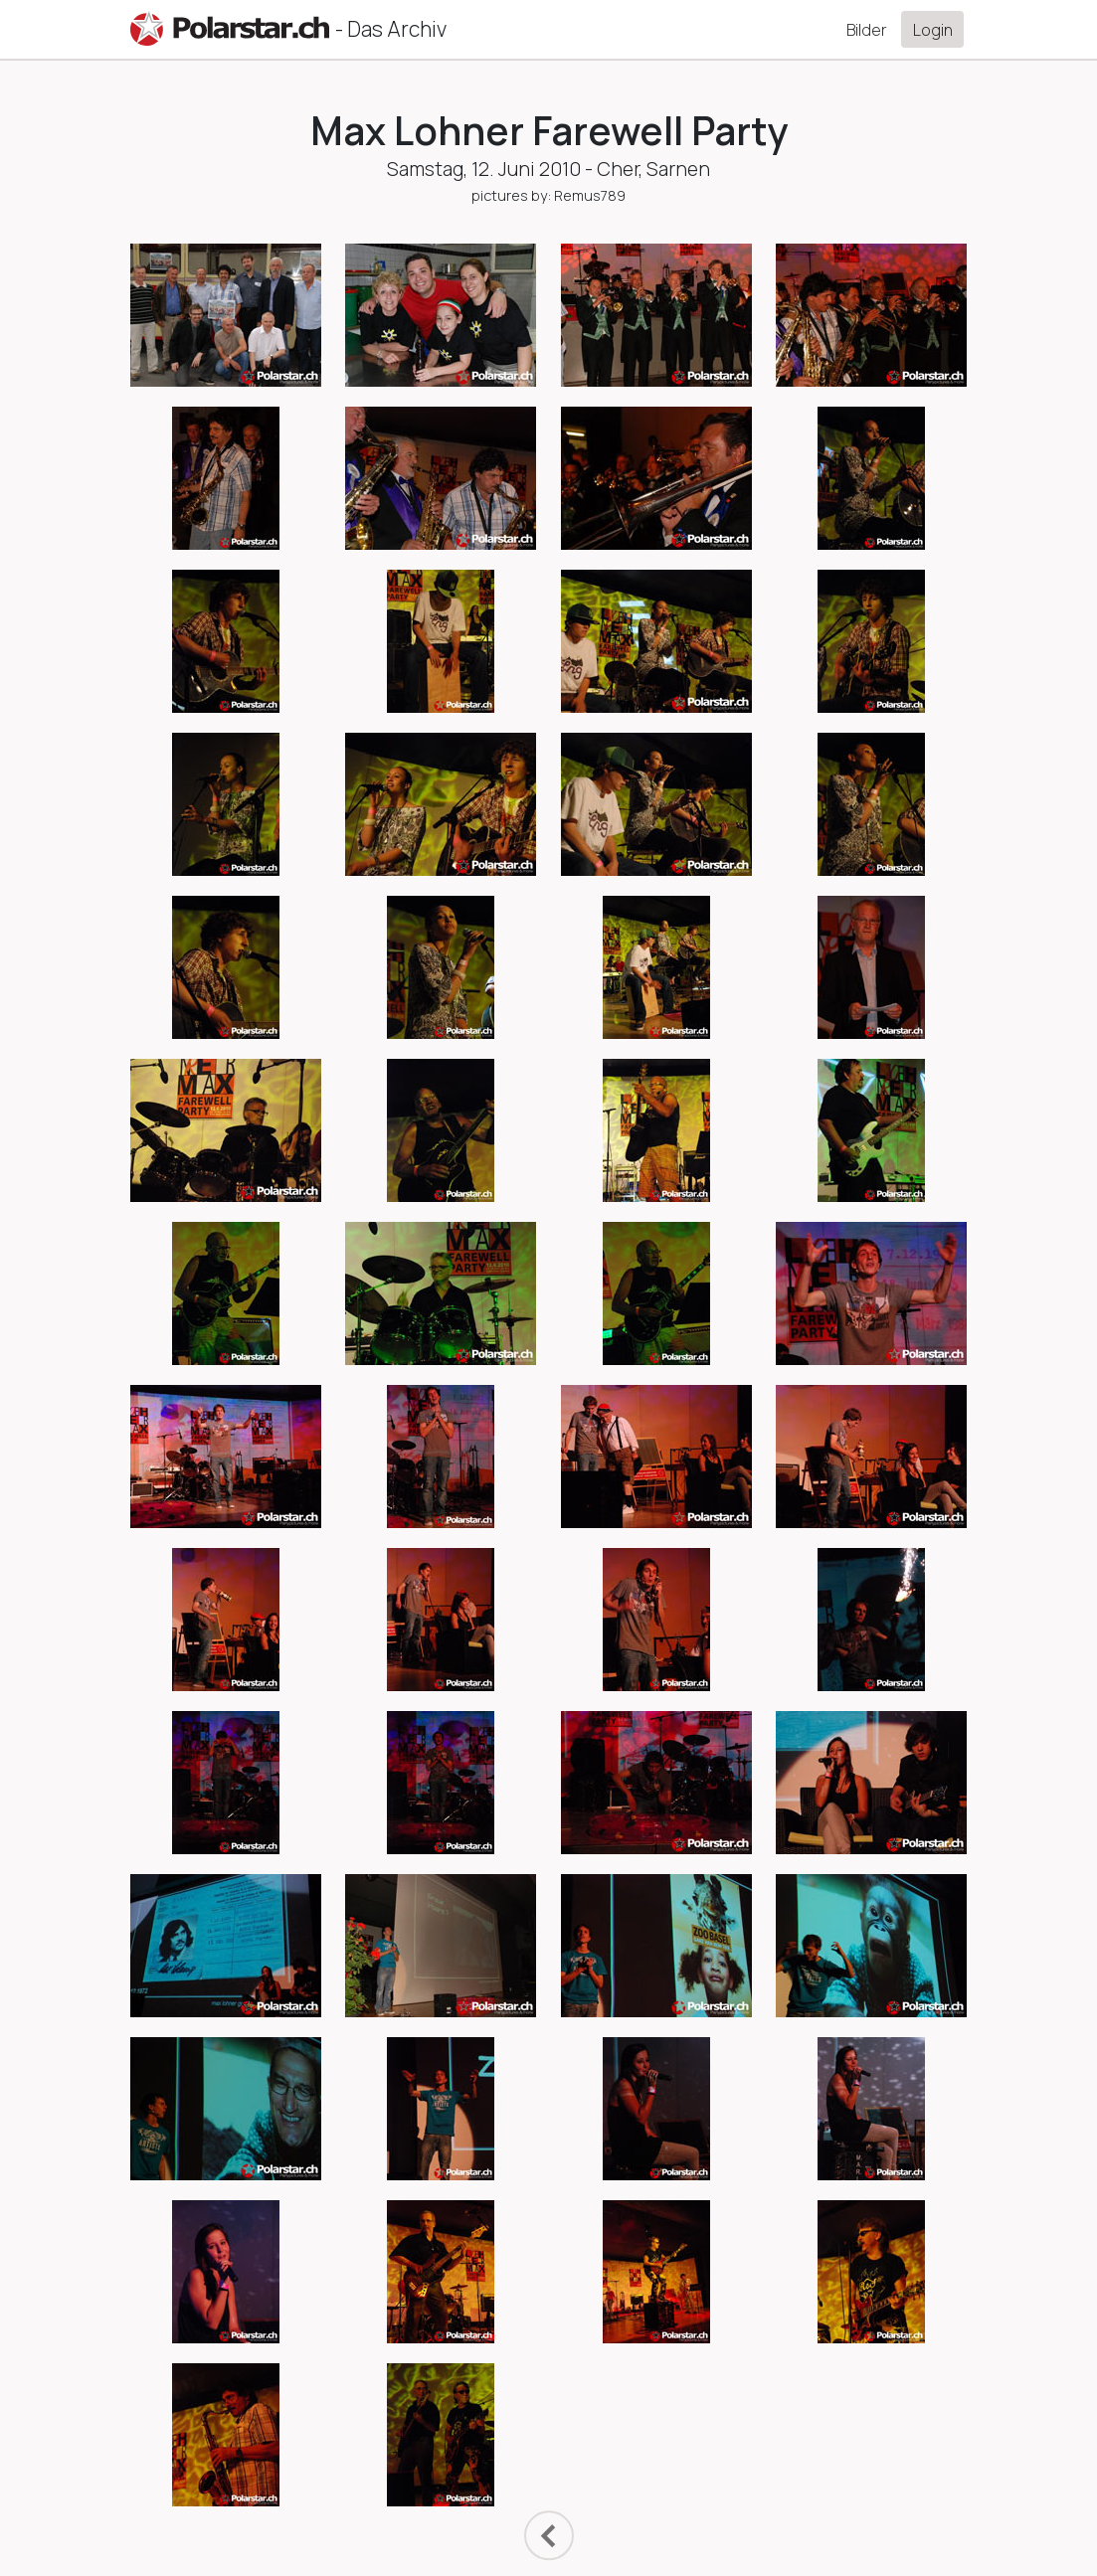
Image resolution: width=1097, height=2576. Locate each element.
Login (933, 30)
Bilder (866, 30)
